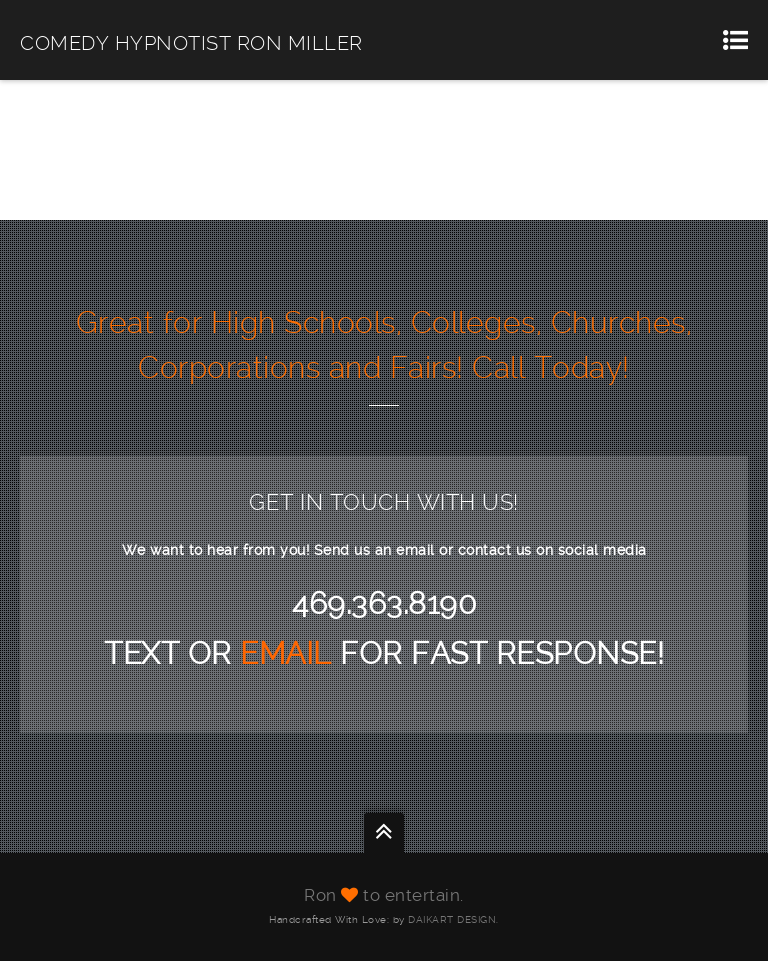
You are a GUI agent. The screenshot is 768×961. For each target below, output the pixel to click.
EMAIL (290, 653)
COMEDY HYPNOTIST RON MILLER (191, 43)
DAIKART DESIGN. (453, 919)
